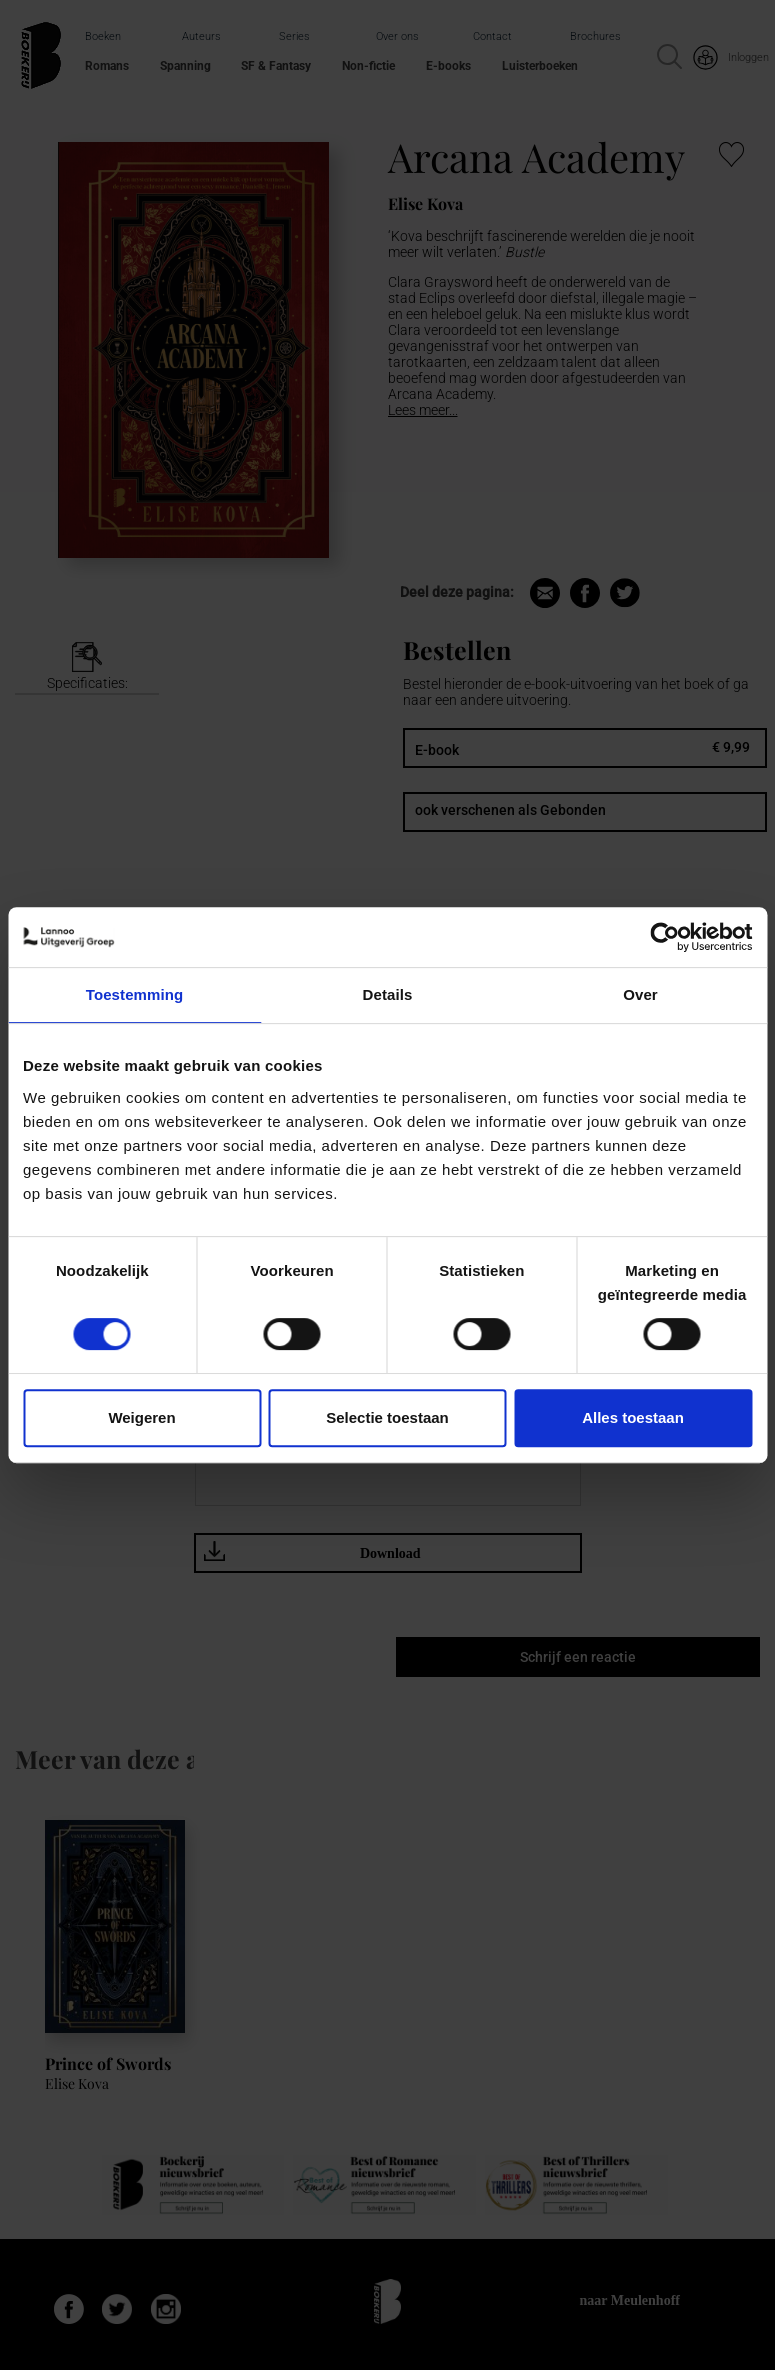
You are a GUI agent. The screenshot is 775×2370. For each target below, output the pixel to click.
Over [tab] (640, 994)
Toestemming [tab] (135, 994)
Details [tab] (388, 994)
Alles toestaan (633, 1417)
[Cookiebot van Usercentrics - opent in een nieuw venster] (664, 937)
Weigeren (141, 1417)
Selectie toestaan (387, 1417)
